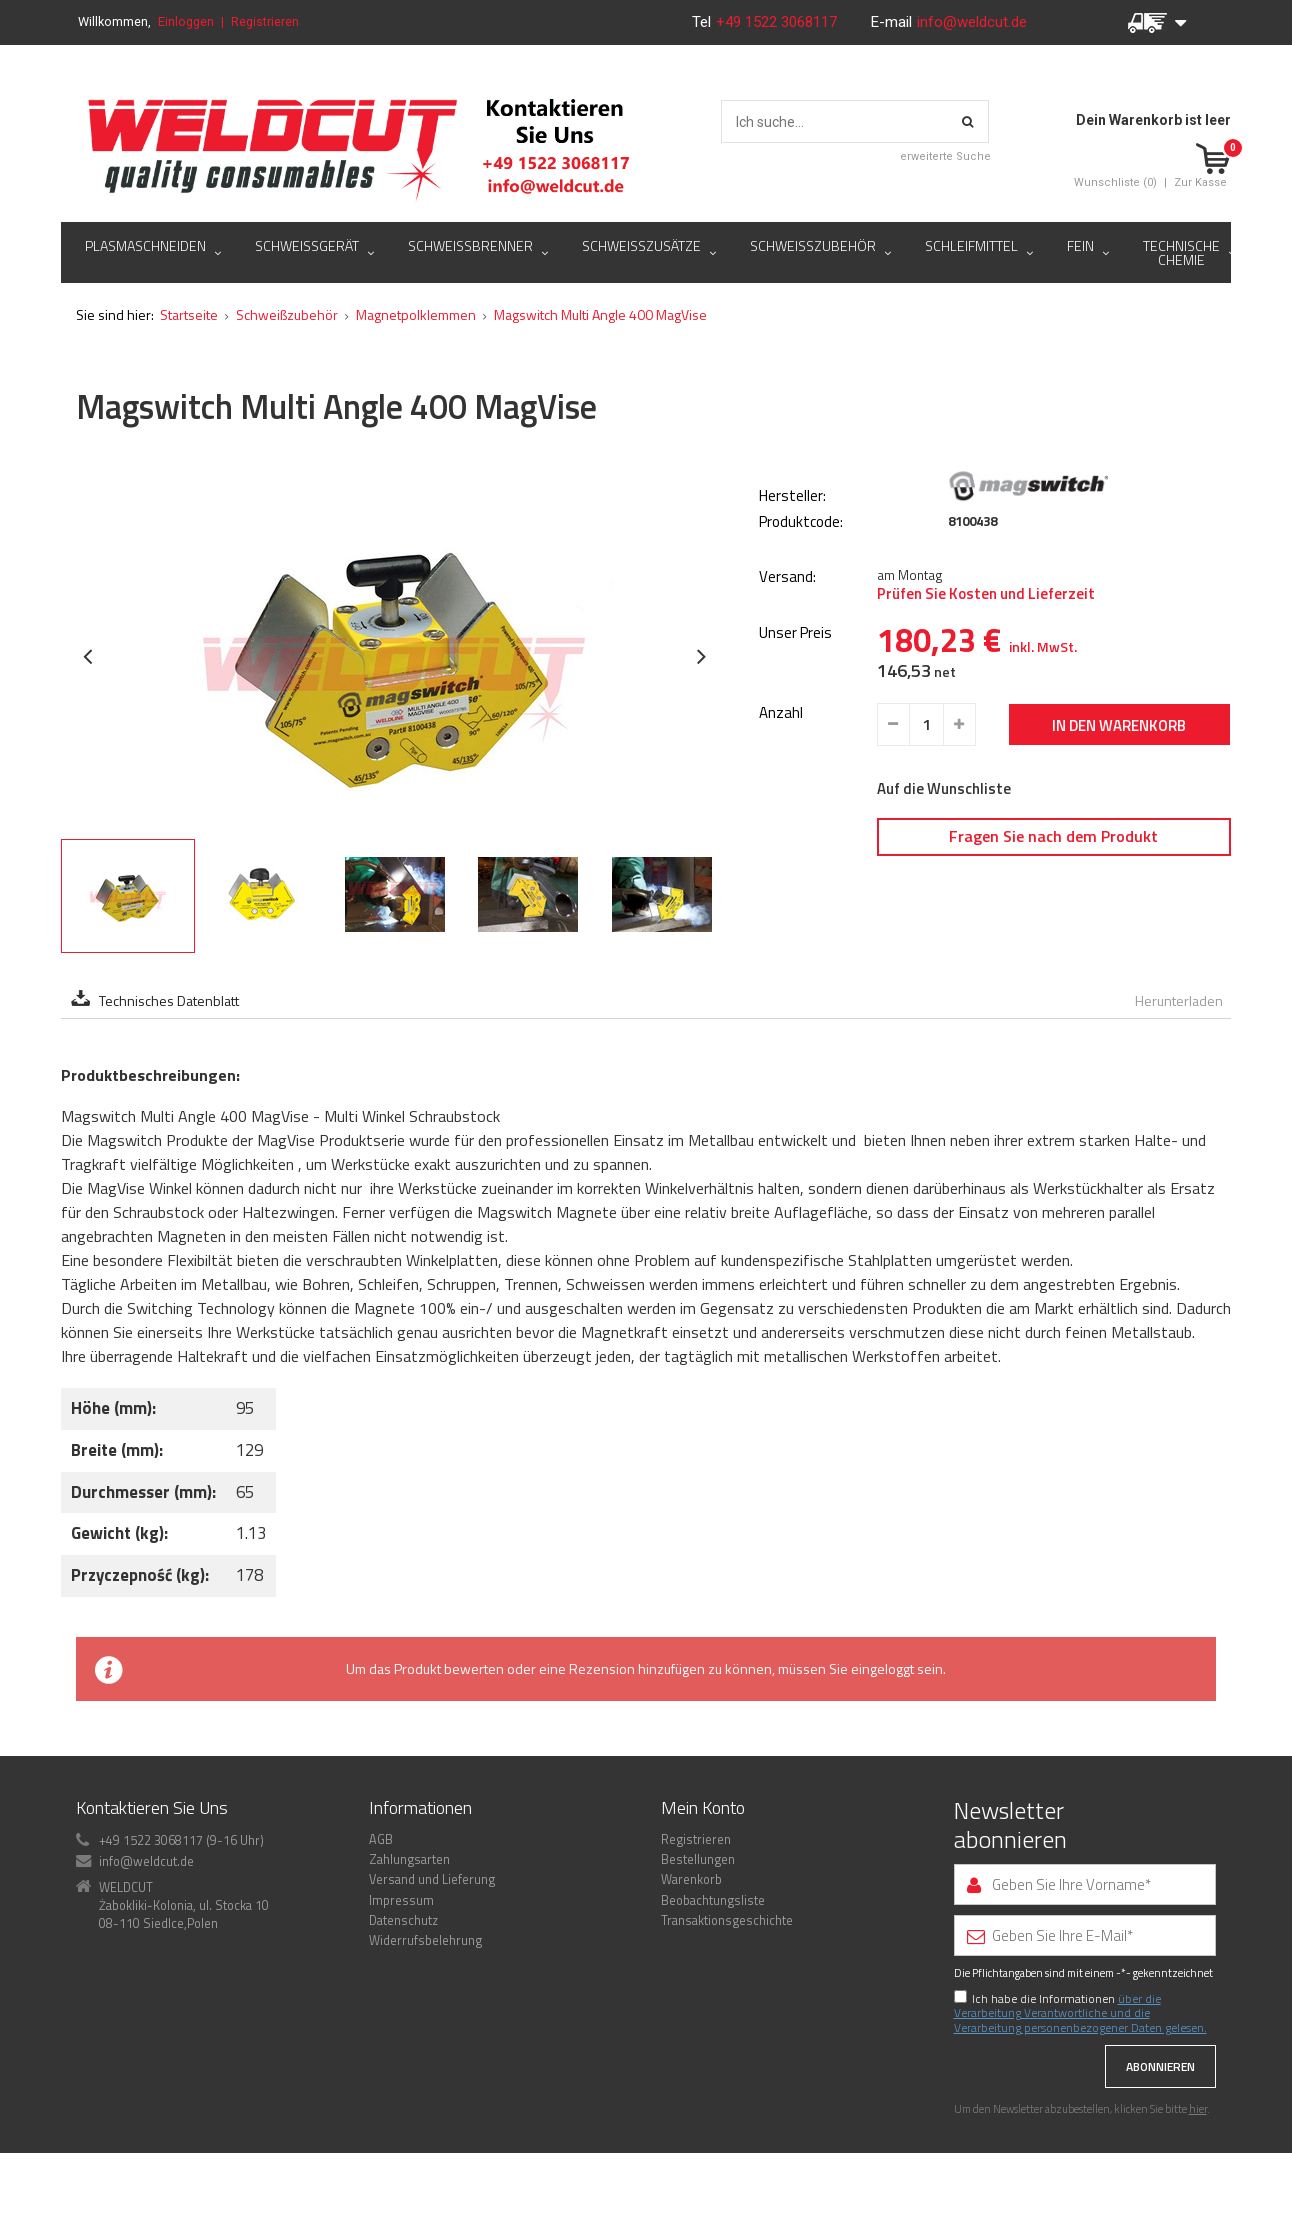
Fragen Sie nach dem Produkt (1053, 836)
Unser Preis (795, 633)
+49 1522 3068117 (778, 22)
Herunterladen (1179, 1001)
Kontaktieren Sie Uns (152, 1807)
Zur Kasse (1200, 182)
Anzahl (781, 713)
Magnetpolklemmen (416, 314)
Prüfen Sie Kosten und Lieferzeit (986, 594)
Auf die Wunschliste (944, 789)
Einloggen (186, 21)
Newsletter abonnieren (1010, 1825)
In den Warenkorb (1119, 725)
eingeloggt (882, 1668)
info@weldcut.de (972, 22)
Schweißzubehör (287, 314)
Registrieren (265, 21)
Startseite (189, 314)
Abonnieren (1160, 2066)
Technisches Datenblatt (169, 1001)
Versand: (787, 577)
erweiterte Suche (945, 156)
